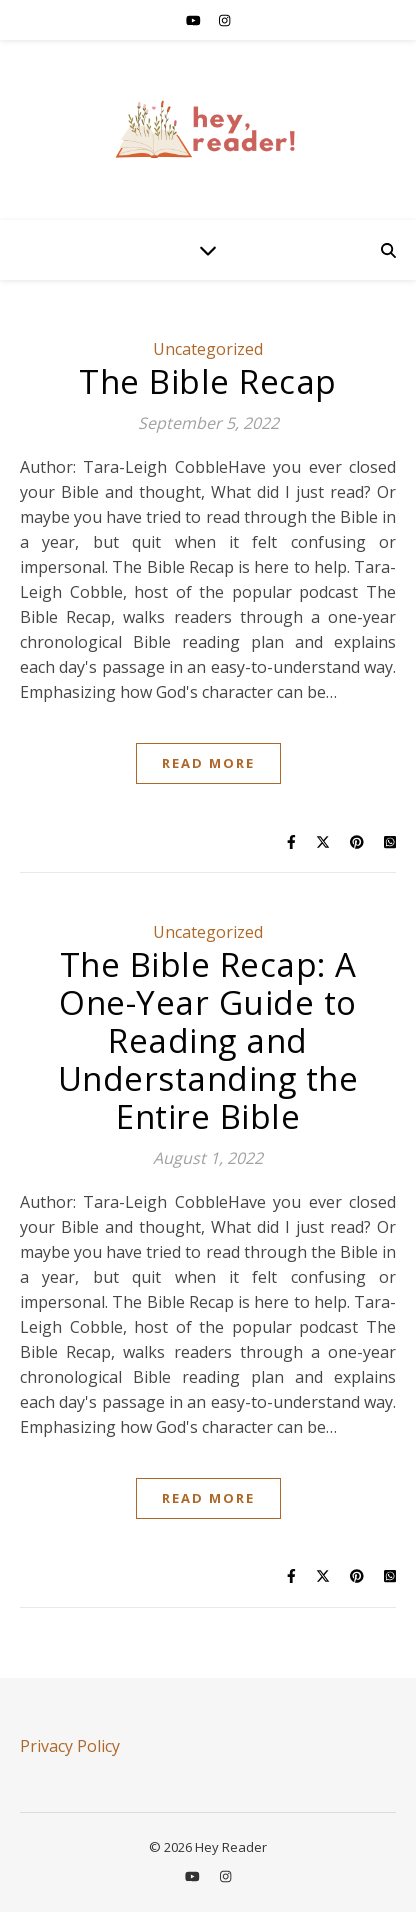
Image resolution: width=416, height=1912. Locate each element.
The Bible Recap (208, 381)
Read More (208, 763)
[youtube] (195, 20)
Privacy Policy (70, 1746)
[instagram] (224, 20)
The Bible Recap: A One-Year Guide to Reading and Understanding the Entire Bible (208, 1040)
